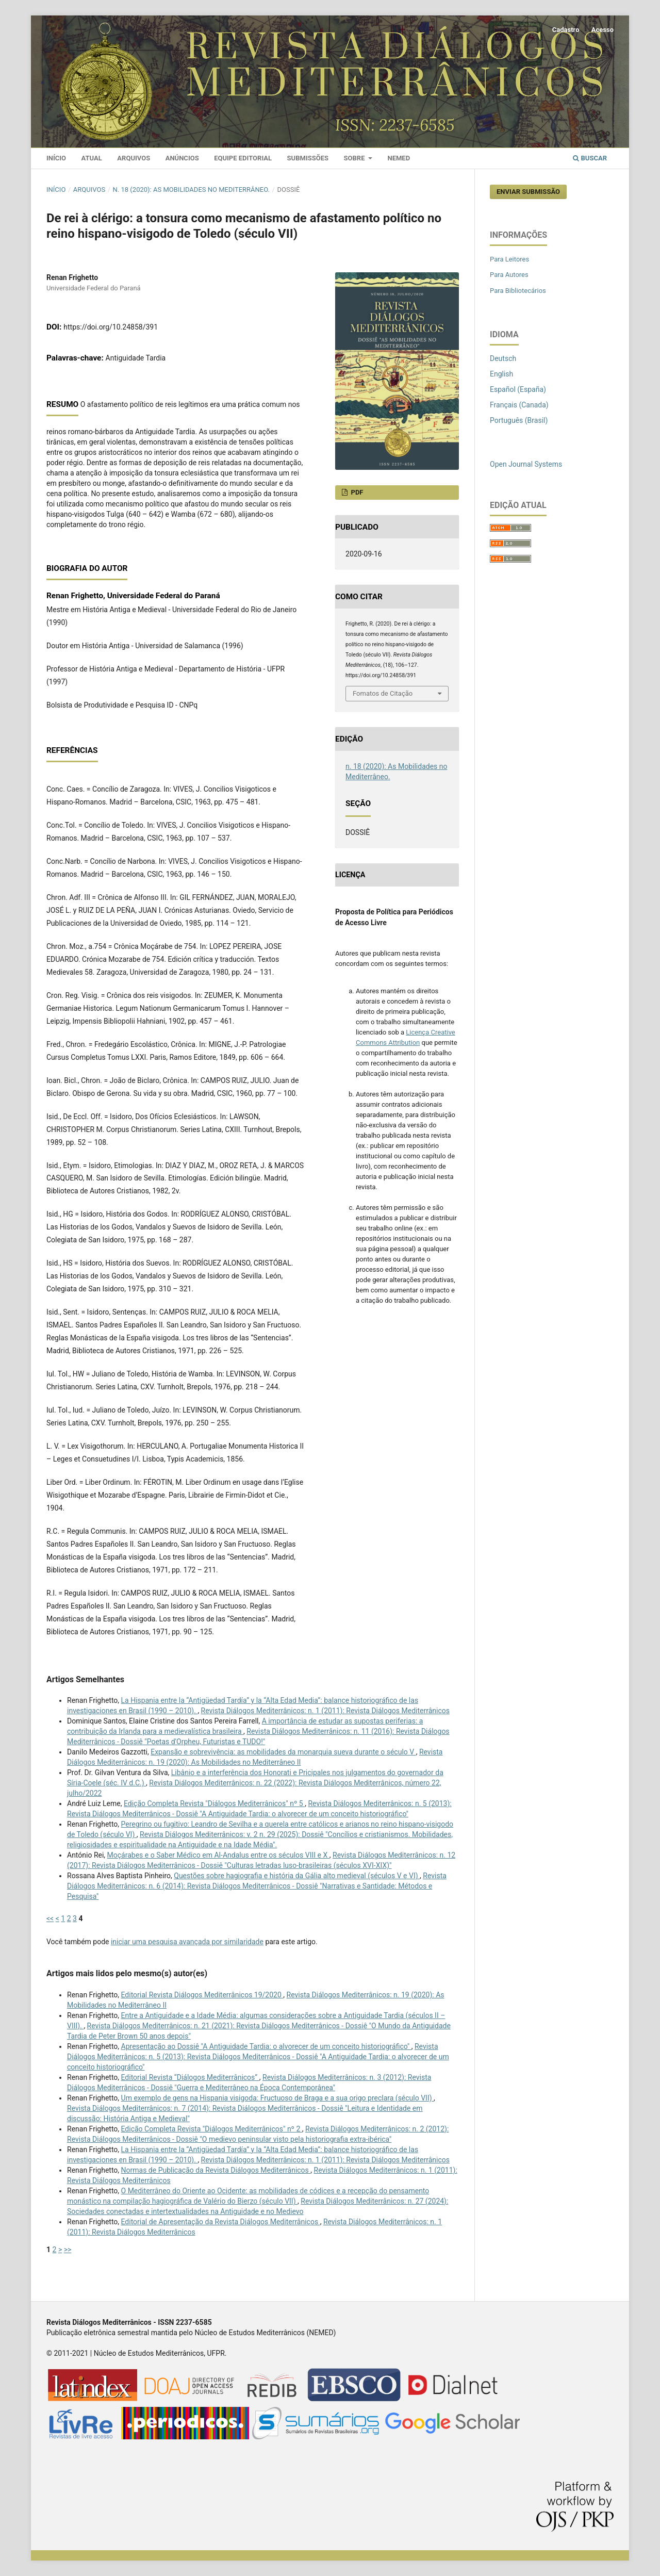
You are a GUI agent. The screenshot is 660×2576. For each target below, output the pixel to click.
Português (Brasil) (519, 420)
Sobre (355, 158)
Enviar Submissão (528, 191)
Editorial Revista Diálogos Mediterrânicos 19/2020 (202, 1995)
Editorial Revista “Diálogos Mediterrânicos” (190, 2077)
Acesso (602, 30)
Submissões (307, 158)
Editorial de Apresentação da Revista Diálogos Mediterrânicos (220, 2222)
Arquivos (133, 158)
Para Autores (509, 274)
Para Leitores (509, 259)
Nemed (398, 158)
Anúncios (182, 158)
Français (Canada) (519, 405)
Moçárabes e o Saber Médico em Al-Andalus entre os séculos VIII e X (218, 1855)
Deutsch (503, 358)
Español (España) (518, 389)
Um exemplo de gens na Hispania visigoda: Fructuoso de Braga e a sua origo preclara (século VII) (277, 2098)
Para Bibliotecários (518, 290)
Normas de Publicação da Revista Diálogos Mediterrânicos (216, 2170)
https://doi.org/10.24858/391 (110, 327)
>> (68, 2249)
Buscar (590, 158)
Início (56, 158)
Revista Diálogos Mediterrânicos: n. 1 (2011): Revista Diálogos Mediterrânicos (325, 1711)
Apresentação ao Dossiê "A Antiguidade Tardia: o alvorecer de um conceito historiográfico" (266, 2046)
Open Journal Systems (526, 464)
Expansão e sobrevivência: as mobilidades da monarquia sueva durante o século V (283, 1752)
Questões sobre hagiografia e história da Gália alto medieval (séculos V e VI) (297, 1876)
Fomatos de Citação (382, 693)
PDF (356, 492)
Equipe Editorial (243, 158)
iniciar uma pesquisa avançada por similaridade (187, 1942)
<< (50, 1918)
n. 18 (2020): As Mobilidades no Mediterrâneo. (191, 189)
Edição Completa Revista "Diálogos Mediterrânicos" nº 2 (211, 2129)
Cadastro (566, 30)
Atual (91, 158)
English (501, 374)
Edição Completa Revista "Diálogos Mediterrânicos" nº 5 (214, 1803)
